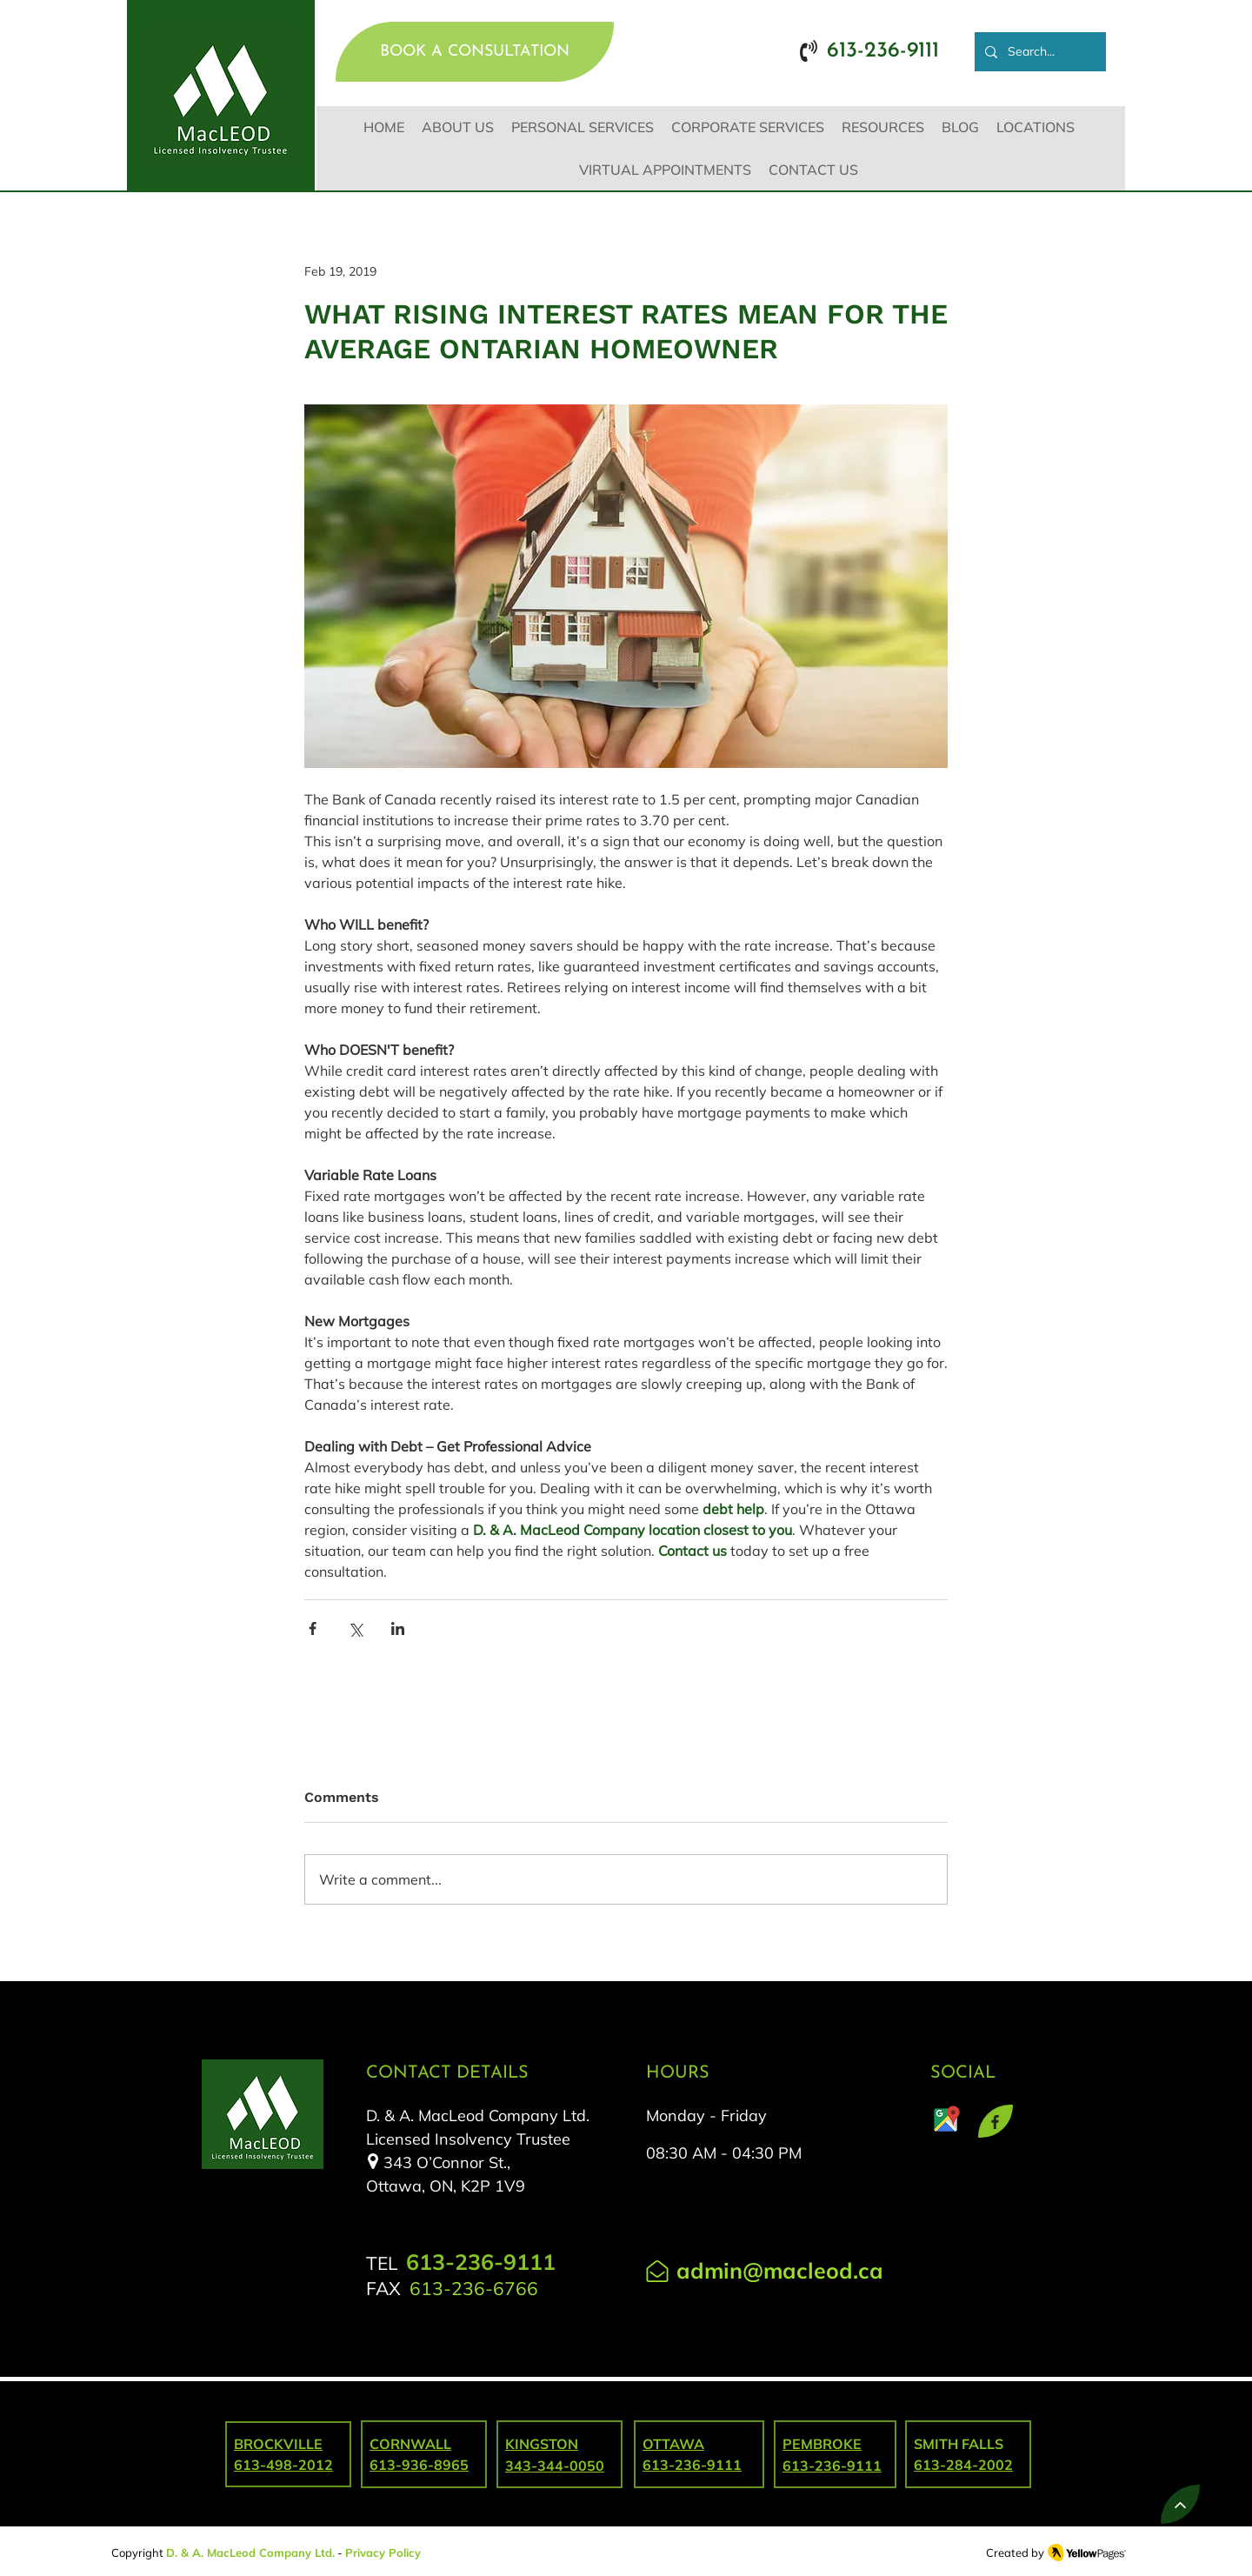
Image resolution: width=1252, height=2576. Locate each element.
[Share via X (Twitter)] (355, 1628)
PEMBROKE (822, 2444)
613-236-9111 (832, 2465)
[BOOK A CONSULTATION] (475, 52)
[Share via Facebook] (312, 1628)
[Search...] (1038, 51)
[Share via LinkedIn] (398, 1628)
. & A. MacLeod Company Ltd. (255, 2552)
